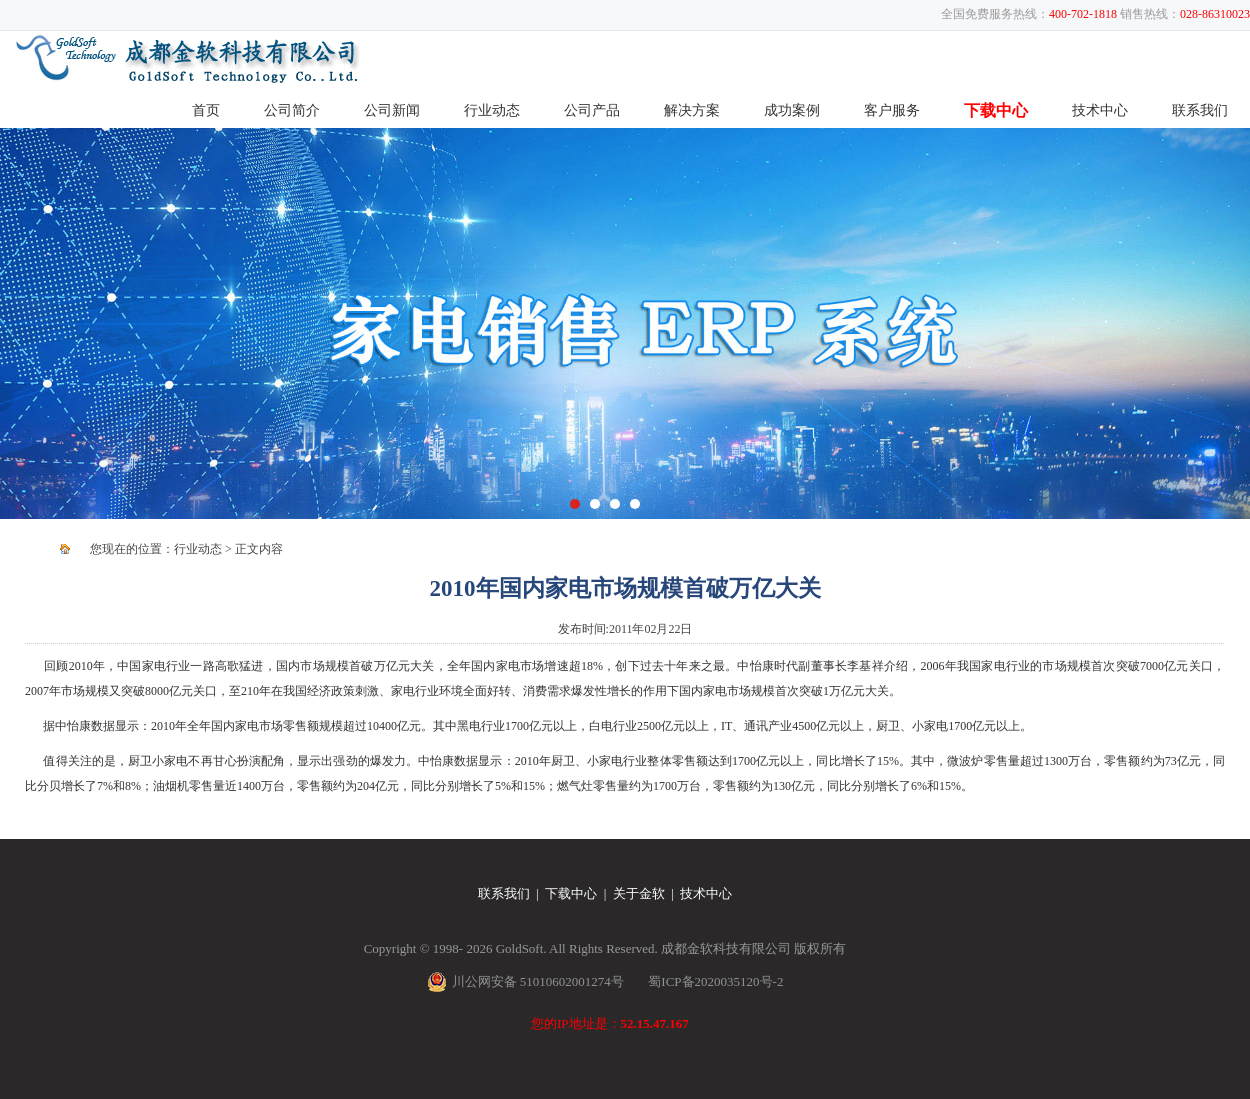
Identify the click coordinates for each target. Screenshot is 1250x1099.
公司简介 (292, 110)
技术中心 (1100, 110)
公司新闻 (392, 110)
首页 (206, 110)
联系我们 (1200, 110)
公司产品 (592, 110)
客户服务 (892, 110)
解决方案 (692, 110)
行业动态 (492, 110)
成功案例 (792, 110)
